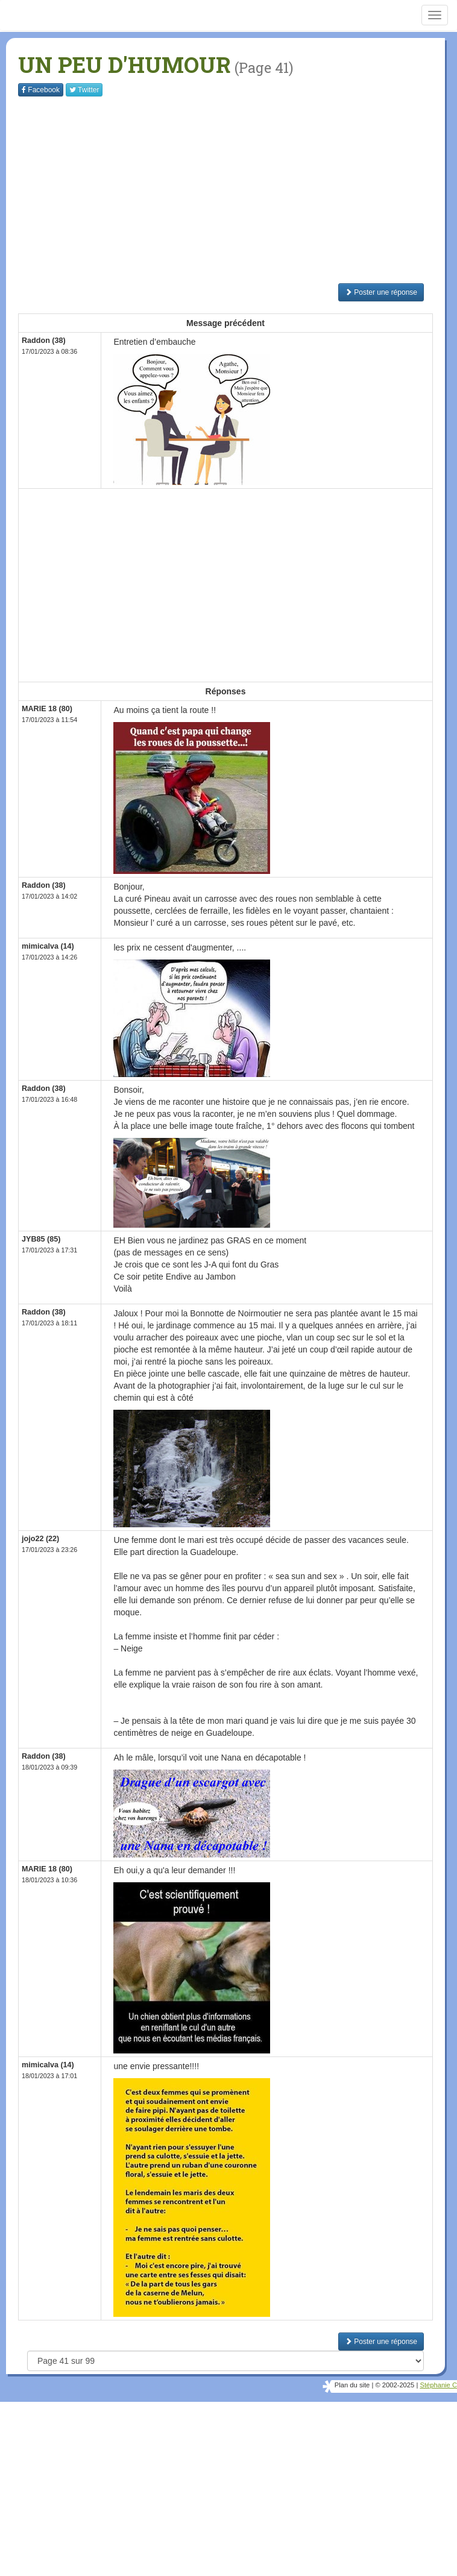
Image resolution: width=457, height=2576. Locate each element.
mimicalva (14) (48, 946)
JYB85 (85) (41, 1239)
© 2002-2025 (394, 2385)
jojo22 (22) (40, 1539)
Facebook (41, 90)
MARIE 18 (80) (47, 709)
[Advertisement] (237, 189)
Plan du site (352, 2385)
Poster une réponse (381, 292)
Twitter (84, 90)
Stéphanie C (438, 2385)
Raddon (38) (44, 340)
